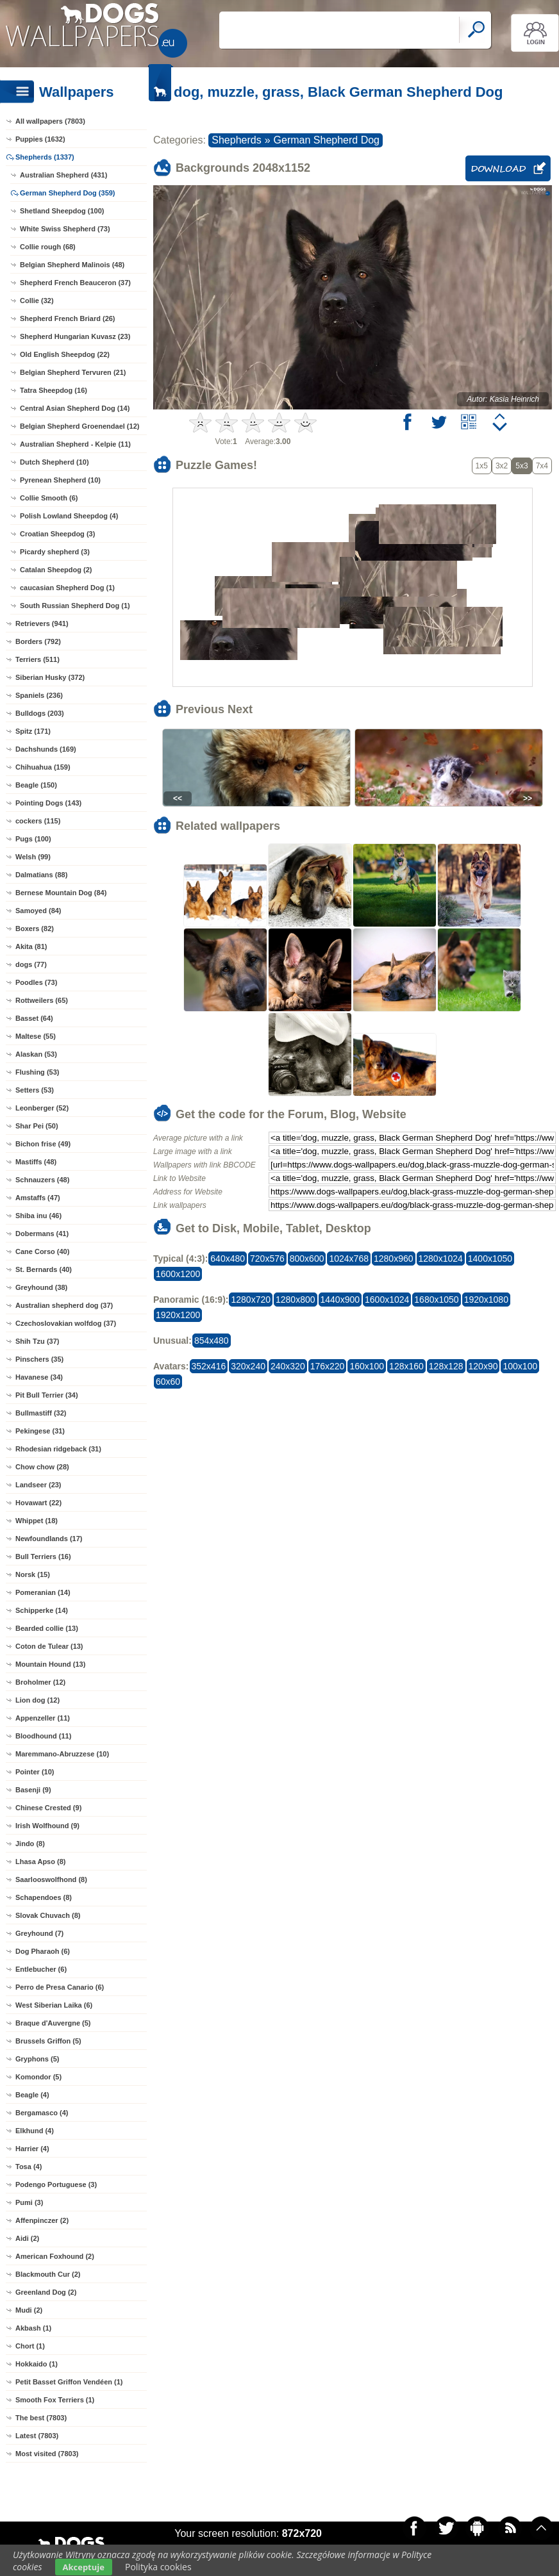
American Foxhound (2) (54, 2256)
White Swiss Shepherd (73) (65, 229)
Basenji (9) (33, 1790)
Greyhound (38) (41, 1287)
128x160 (406, 1366)
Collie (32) (37, 300)
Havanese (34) (39, 1377)
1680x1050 (436, 1299)
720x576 (267, 1258)
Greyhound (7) (39, 1933)
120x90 (483, 1366)
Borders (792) (38, 641)
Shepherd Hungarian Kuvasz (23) (75, 336)
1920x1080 (486, 1299)
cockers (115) (37, 821)
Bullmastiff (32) (40, 1413)
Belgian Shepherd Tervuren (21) (73, 372)
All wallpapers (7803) (50, 121)
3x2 (502, 465)
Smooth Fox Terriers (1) (54, 2400)
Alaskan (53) (36, 1054)
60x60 (168, 1381)
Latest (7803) (36, 2436)
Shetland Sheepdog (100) (62, 211)
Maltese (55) (35, 1036)
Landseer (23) (38, 1485)
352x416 (209, 1366)
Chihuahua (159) (43, 767)
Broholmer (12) (40, 1682)
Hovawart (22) (38, 1503)
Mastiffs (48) (35, 1162)
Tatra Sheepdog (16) (53, 390)
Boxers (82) (34, 928)
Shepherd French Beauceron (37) (75, 282)
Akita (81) (31, 946)
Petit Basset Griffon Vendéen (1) (68, 2382)
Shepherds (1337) (44, 157)
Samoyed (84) (38, 910)
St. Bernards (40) (43, 1269)
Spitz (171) (33, 731)
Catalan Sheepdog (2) (56, 570)
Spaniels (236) (39, 695)
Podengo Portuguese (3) (56, 2184)
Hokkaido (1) (36, 2364)
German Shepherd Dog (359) (67, 193)
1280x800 (295, 1299)
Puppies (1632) (40, 139)
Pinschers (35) (39, 1359)
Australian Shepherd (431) (63, 175)
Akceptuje (83, 2567)
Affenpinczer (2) (42, 2220)
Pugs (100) (33, 839)
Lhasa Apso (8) (40, 1861)
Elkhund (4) (34, 2130)
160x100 (366, 1366)
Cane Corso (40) (42, 1251)
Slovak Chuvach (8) (47, 1915)
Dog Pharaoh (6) (42, 1951)
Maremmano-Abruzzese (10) (62, 1754)
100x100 (520, 1366)
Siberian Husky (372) (50, 677)
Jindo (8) (30, 1843)
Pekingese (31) (40, 1431)
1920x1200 (178, 1315)
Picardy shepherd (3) (55, 552)
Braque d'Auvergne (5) (53, 2023)
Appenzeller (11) (42, 1718)
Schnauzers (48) (42, 1180)
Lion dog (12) (37, 1700)
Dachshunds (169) (45, 749)
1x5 (482, 465)
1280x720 (251, 1299)
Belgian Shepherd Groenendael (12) (79, 426)
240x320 (288, 1366)
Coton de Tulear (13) (49, 1646)
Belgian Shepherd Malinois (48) (72, 264)
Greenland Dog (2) (45, 2292)
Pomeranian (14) (43, 1592)
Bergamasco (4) (42, 2113)
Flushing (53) (37, 1072)
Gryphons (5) (37, 2059)
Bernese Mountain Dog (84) (60, 892)
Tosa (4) (28, 2166)
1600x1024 (387, 1299)
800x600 (307, 1258)
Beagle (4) (32, 2095)
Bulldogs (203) (39, 713)
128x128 (446, 1366)
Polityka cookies (158, 2567)
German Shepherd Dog (327, 140)
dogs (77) (31, 964)
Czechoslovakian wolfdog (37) (65, 1323)
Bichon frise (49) (43, 1144)
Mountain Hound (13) (50, 1664)
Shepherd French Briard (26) (67, 318)
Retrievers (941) (42, 623)
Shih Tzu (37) (37, 1341)
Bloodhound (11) (43, 1736)
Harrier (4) (32, 2148)
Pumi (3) (29, 2202)
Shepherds (236, 140)
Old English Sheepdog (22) (65, 354)
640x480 (227, 1258)
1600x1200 (178, 1274)
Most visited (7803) (46, 2453)
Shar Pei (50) (36, 1126)
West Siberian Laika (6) (53, 2005)
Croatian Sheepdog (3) (57, 534)
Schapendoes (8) (43, 1897)
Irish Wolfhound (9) (47, 1825)
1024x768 (349, 1258)
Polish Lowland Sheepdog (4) (69, 516)
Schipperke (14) (41, 1610)
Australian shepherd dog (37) (64, 1305)
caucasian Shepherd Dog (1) (67, 587)
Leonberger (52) (42, 1108)
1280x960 (393, 1258)
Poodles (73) (36, 982)
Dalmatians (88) (41, 875)
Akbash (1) (33, 2328)
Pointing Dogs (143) (48, 803)
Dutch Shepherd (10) (54, 462)
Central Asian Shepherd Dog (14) (74, 408)
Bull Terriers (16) (43, 1556)
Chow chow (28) (42, 1467)
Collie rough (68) (48, 247)
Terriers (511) (37, 659)
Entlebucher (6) (41, 1969)
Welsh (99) (33, 857)
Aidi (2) (27, 2238)
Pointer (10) (34, 1772)
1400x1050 (490, 1258)
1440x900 (340, 1299)
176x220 (327, 1366)
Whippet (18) (36, 1520)
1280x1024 (441, 1258)
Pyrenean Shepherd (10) (60, 480)
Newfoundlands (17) (49, 1538)
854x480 (211, 1340)
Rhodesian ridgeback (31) (58, 1449)
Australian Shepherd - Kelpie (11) (75, 444)
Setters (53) (34, 1090)
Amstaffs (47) (37, 1197)
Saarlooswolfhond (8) (51, 1879)
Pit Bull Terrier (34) (46, 1395)
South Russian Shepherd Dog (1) (75, 605)
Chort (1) (30, 2346)
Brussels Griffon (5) (48, 2041)
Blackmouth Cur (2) (47, 2274)
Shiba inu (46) (38, 1215)
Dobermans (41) (42, 1233)
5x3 (521, 465)
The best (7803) (41, 2418)
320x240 (248, 1366)
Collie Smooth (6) (49, 498)
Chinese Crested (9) (48, 1808)
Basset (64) (34, 1018)
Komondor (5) (38, 2077)
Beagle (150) (36, 785)
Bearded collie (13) (46, 1628)
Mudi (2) (28, 2310)
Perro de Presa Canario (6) (59, 1987)
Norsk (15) (32, 1574)
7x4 (542, 465)
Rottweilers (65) (41, 1000)
